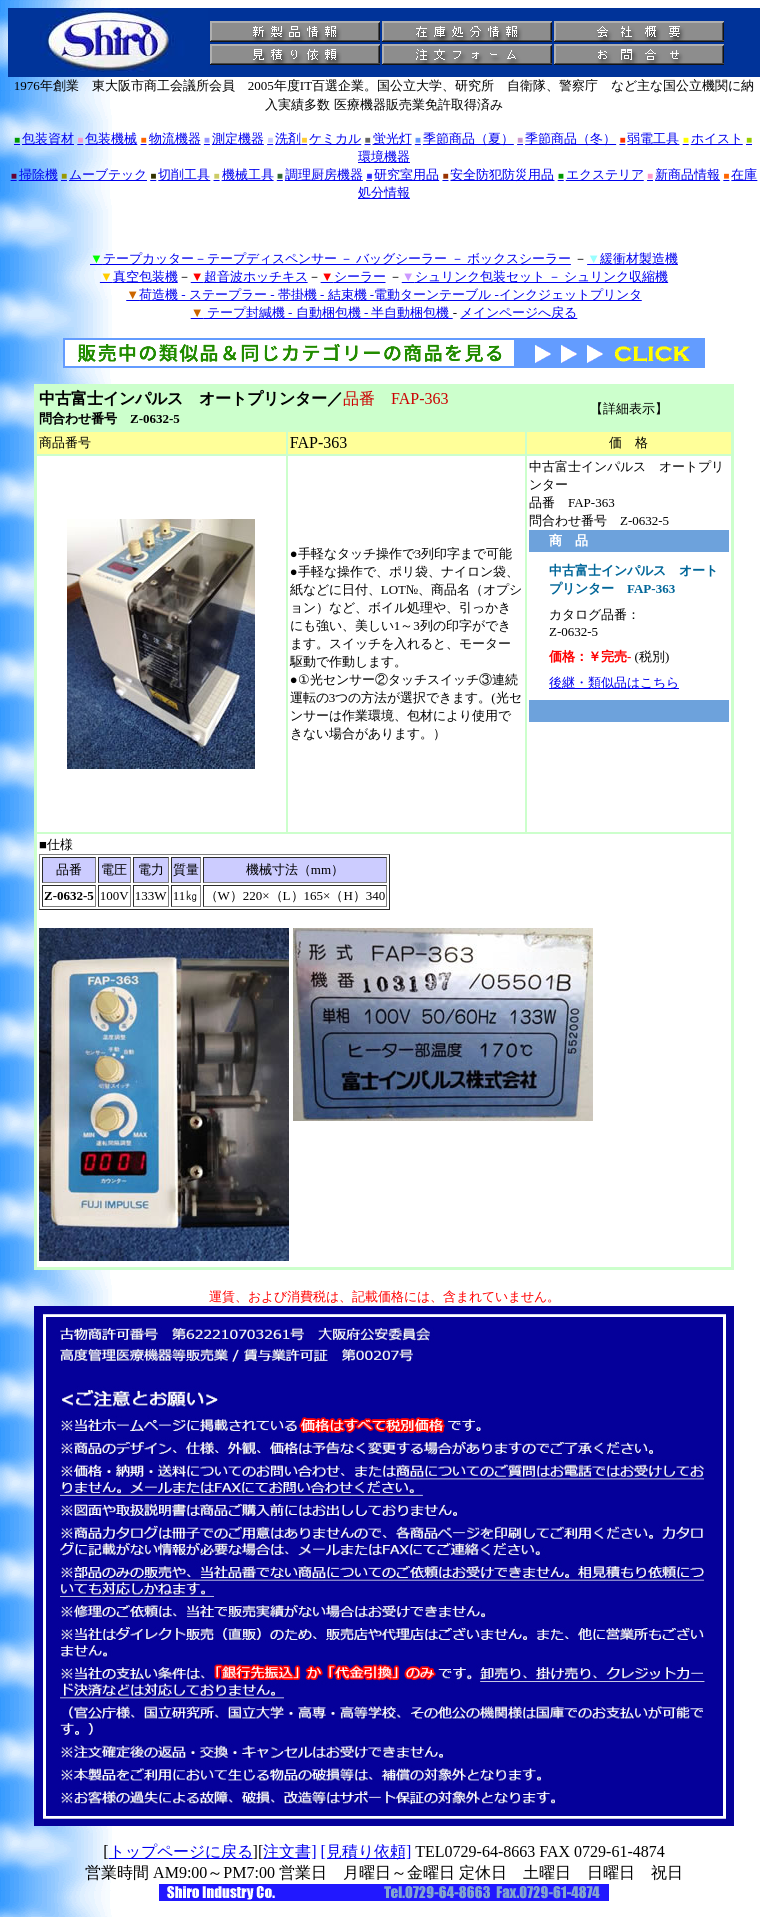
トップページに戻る (181, 1851)
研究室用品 (402, 174)
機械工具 (244, 174)
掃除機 (34, 174)
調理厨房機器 (320, 174)
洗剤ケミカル (314, 138)
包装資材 (44, 138)
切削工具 (180, 174)
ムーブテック (104, 174)
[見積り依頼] (366, 1851)
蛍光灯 (388, 138)
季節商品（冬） (566, 138)
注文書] (289, 1851)
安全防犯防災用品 (498, 174)
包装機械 (107, 138)
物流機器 (171, 138)
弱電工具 (649, 138)
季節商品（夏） (464, 138)
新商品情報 (683, 174)
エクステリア (601, 174)
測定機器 (234, 138)
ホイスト (713, 138)
